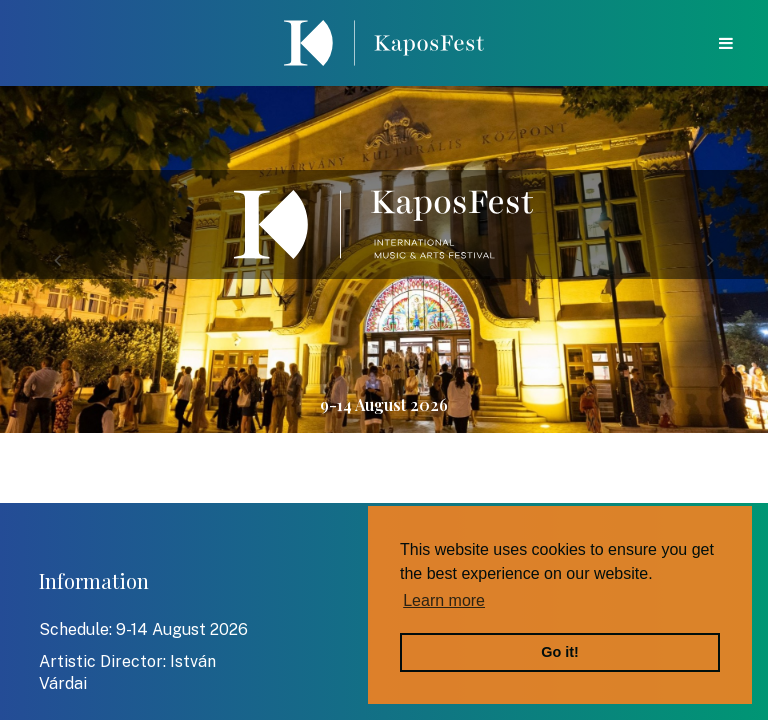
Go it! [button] (560, 652)
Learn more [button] (444, 600)
